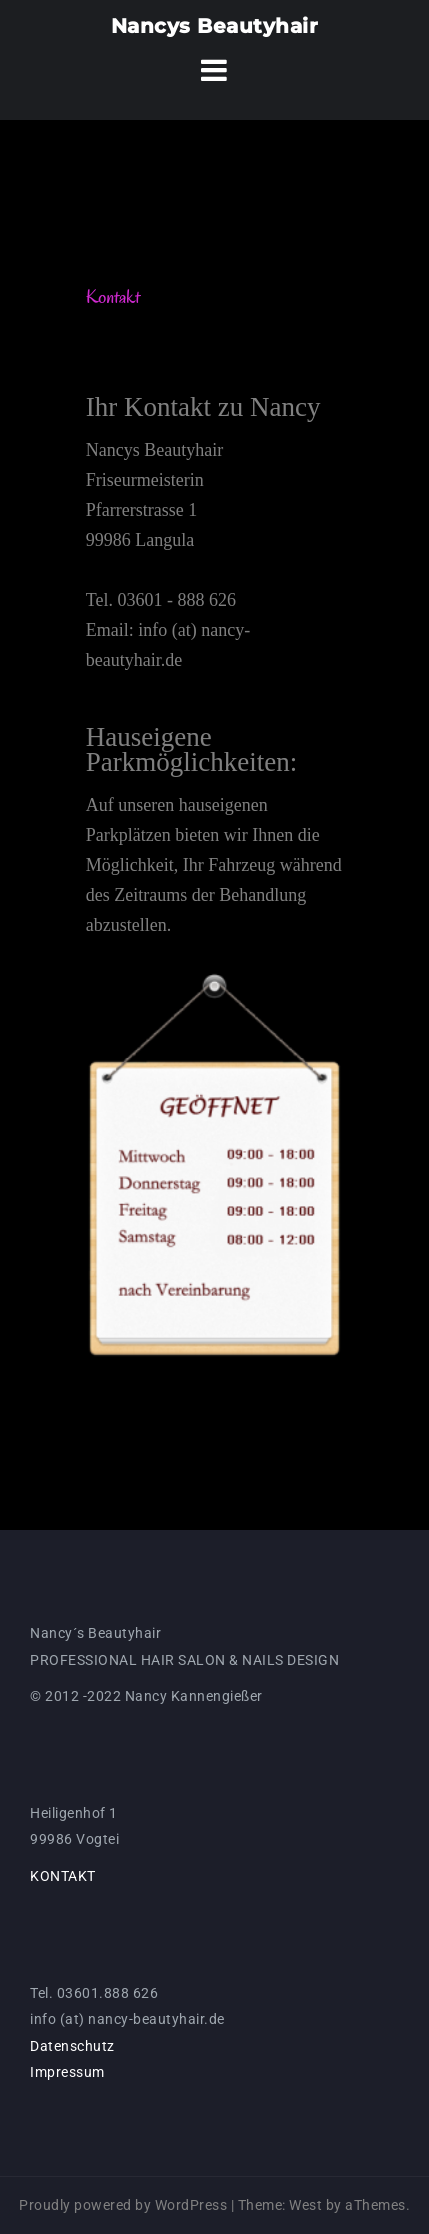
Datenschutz (72, 2046)
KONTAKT (63, 1876)
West (305, 2205)
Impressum (67, 2072)
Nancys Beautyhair (215, 26)
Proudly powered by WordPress (123, 2205)
